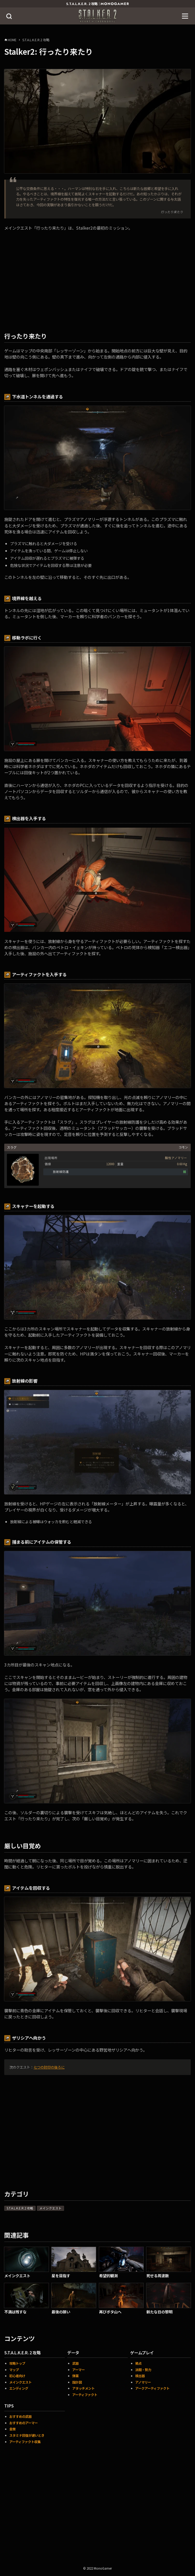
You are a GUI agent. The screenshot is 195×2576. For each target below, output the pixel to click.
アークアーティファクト (152, 2388)
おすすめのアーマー (23, 2423)
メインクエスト (50, 2208)
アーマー (78, 2369)
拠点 (138, 2363)
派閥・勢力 (143, 2369)
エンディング (18, 2388)
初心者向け (17, 2375)
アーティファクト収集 (25, 2441)
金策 (12, 2429)
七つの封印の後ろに (49, 2067)
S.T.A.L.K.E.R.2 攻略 (20, 2208)
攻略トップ (17, 2363)
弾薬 (75, 2375)
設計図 (77, 2382)
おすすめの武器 (20, 2416)
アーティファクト (84, 2394)
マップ (14, 2369)
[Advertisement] (97, 2507)
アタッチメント (83, 2388)
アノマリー (143, 2382)
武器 (75, 2363)
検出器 (140, 2375)
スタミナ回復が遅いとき (26, 2435)
